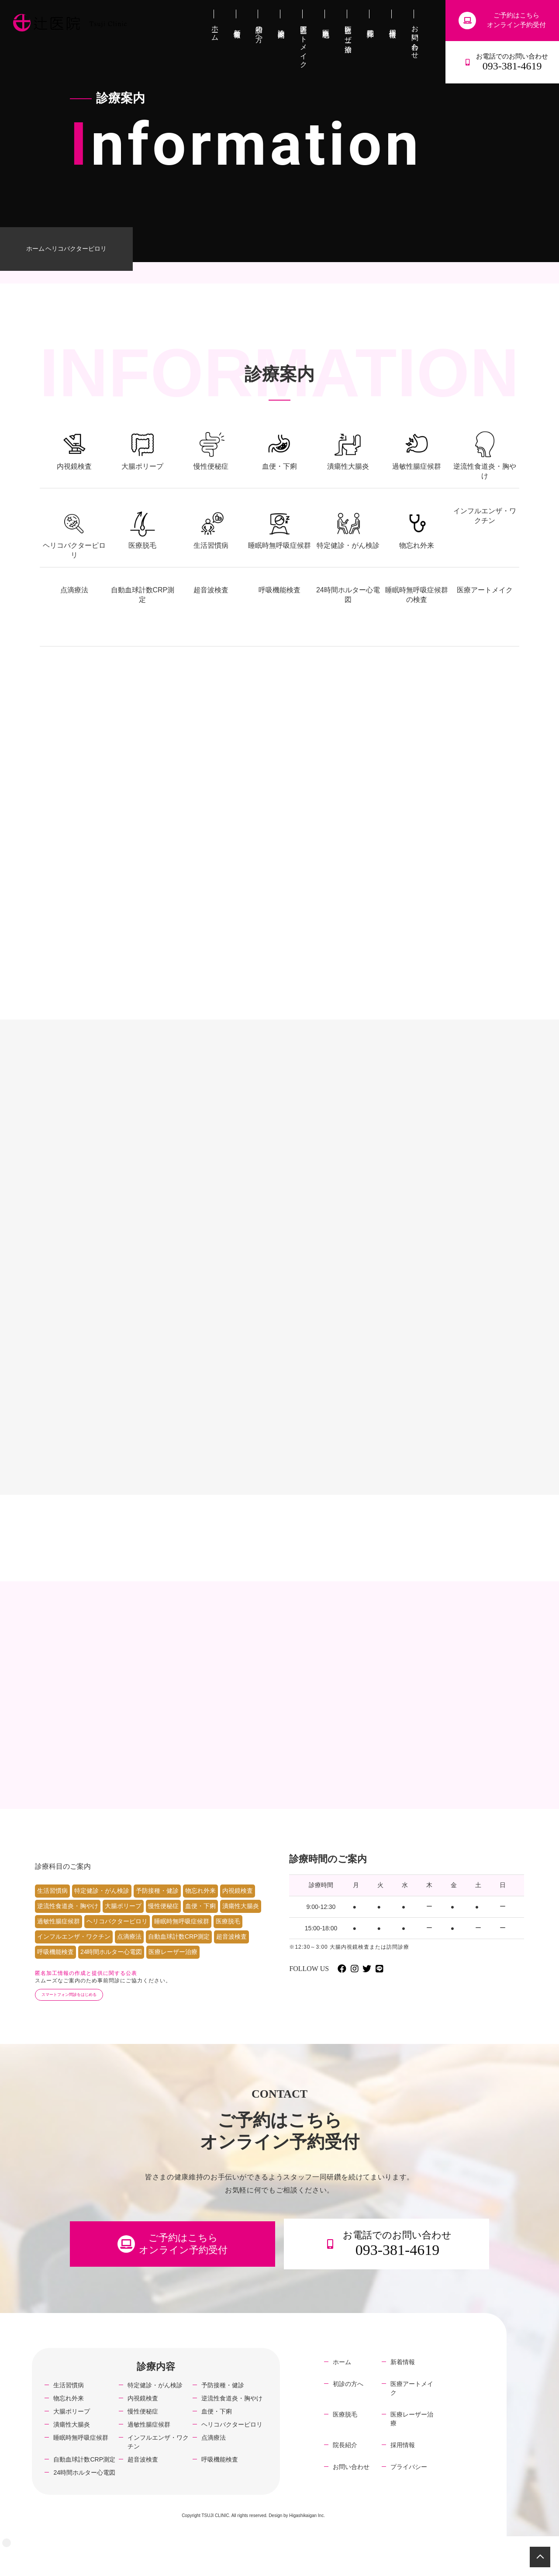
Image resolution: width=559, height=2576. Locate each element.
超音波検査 (231, 1950)
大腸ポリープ (123, 1920)
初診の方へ (348, 2412)
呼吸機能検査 (55, 1966)
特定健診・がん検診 (101, 1905)
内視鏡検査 (237, 1905)
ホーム (35, 248)
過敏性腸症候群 (58, 1935)
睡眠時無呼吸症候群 (181, 1935)
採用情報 (402, 2473)
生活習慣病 (52, 1905)
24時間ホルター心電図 (111, 1966)
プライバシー (408, 2495)
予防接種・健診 (157, 1905)
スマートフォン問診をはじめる (84, 2011)
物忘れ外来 (200, 1905)
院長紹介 (345, 2473)
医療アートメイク (411, 2417)
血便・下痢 (200, 1920)
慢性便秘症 (163, 1920)
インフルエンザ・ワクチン (73, 1950)
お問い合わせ (351, 2495)
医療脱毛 (228, 1935)
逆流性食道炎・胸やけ (67, 1920)
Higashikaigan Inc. (307, 2544)
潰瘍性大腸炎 (240, 1920)
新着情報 (402, 2390)
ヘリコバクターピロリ (117, 1935)
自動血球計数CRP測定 (179, 1950)
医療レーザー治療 (172, 1966)
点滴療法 (129, 1950)
